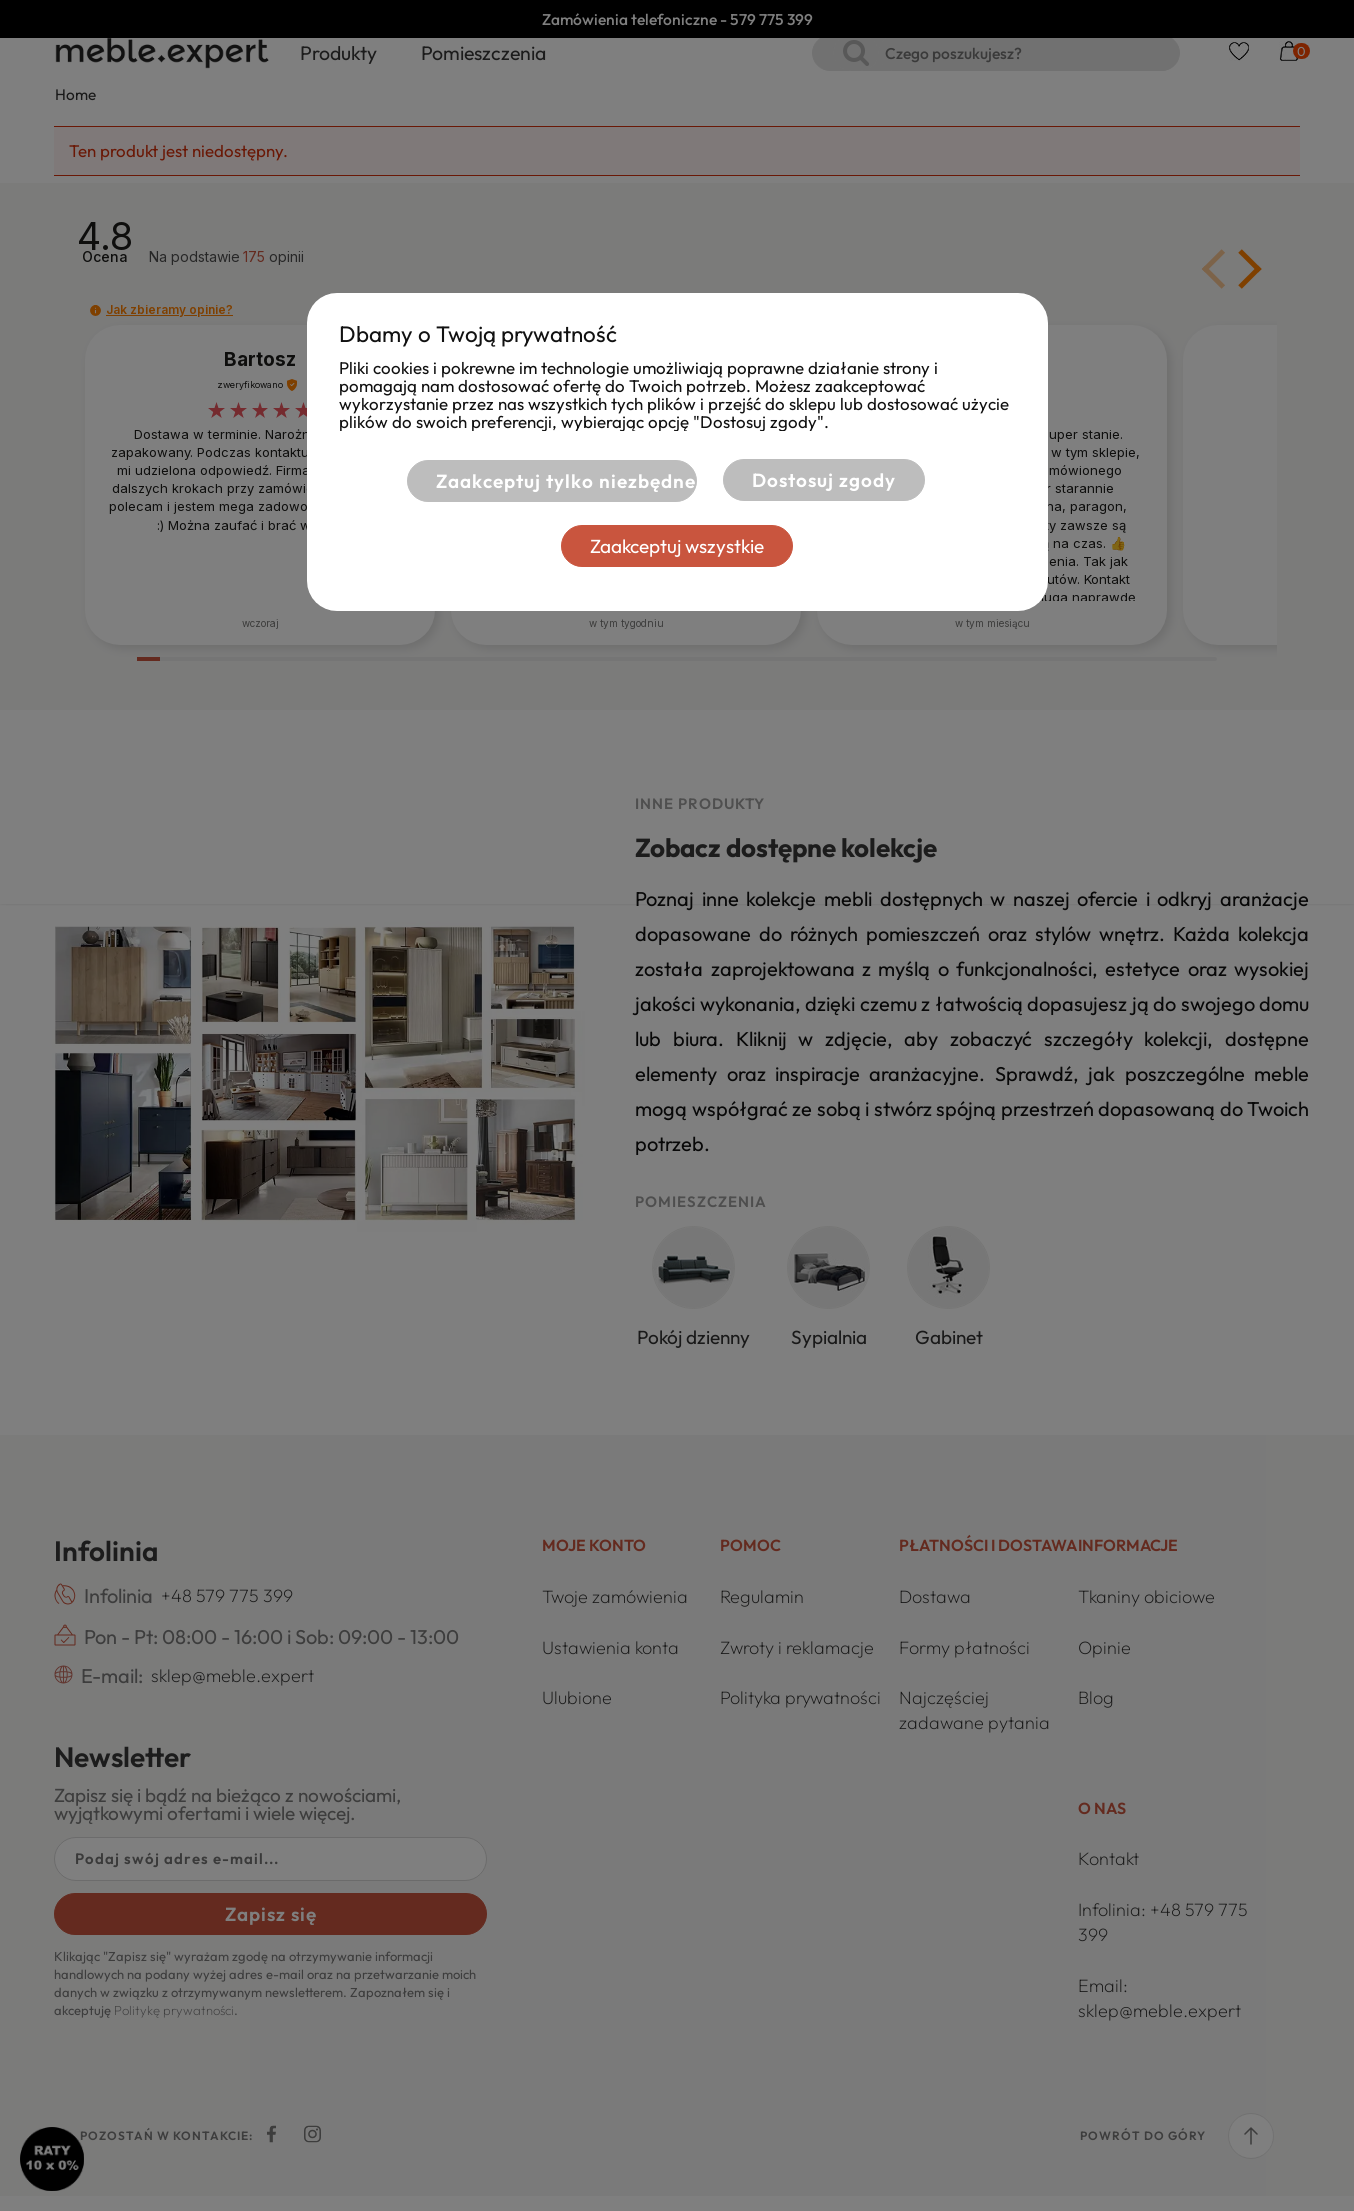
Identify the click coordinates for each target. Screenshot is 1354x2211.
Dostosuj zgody (824, 480)
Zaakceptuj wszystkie (677, 546)
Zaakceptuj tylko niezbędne (539, 480)
